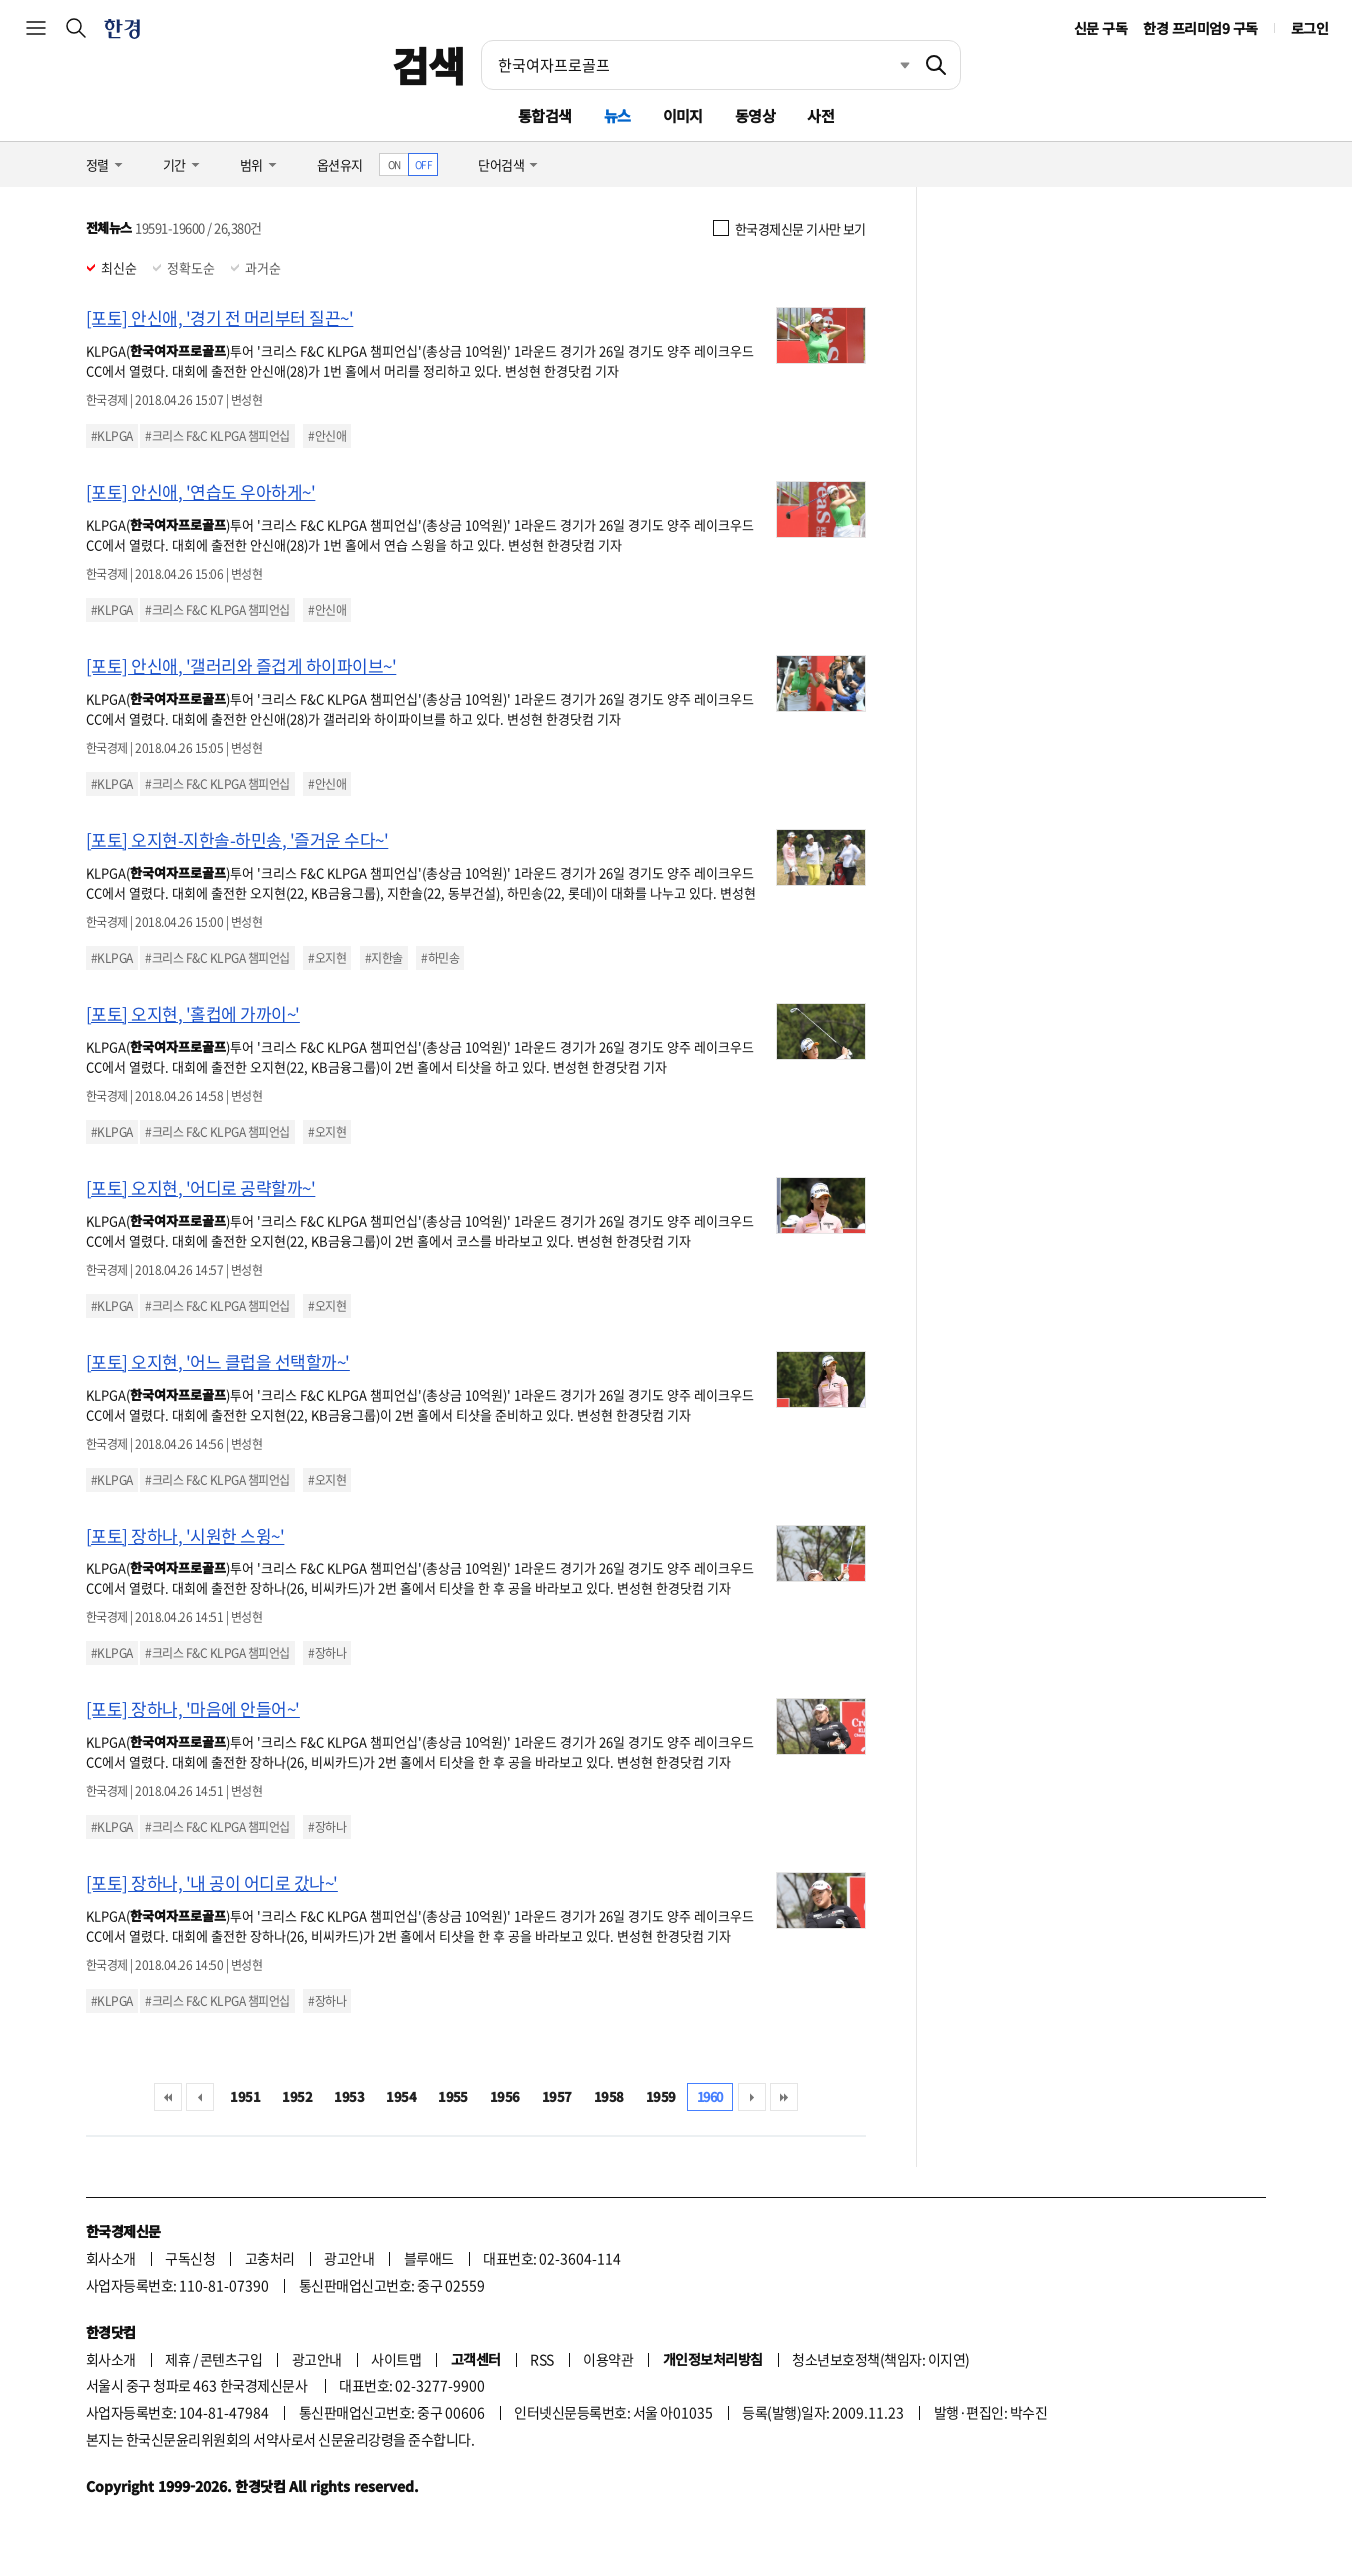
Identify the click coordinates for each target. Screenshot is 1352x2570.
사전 (820, 115)
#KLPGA (112, 436)
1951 (245, 2096)
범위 (251, 164)
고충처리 (270, 2258)
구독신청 (190, 2258)
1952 (297, 2096)
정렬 (97, 164)
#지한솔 (384, 958)
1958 (609, 2096)
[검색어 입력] (697, 65)
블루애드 (429, 2258)
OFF (423, 164)
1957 (557, 2096)
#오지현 (327, 958)
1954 (401, 2096)
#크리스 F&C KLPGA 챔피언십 (217, 436)
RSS (541, 2359)
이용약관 (608, 2359)
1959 (661, 2096)
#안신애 (327, 436)
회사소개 (111, 2258)
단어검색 (501, 164)
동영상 (755, 115)
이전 (200, 2097)
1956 (505, 2096)
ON (394, 164)
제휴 (177, 2359)
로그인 (1309, 28)
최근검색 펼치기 (890, 65)
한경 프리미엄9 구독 (1200, 28)
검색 (428, 65)
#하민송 (440, 958)
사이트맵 (396, 2359)
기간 (174, 164)
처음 (168, 2097)
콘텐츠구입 (231, 2359)
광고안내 (349, 2258)
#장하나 (327, 1653)
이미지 (683, 115)
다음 (752, 2097)
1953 (349, 2096)
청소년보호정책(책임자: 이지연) (880, 2359)
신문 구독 (1100, 28)
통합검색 (545, 115)
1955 (453, 2096)
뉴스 (617, 115)
